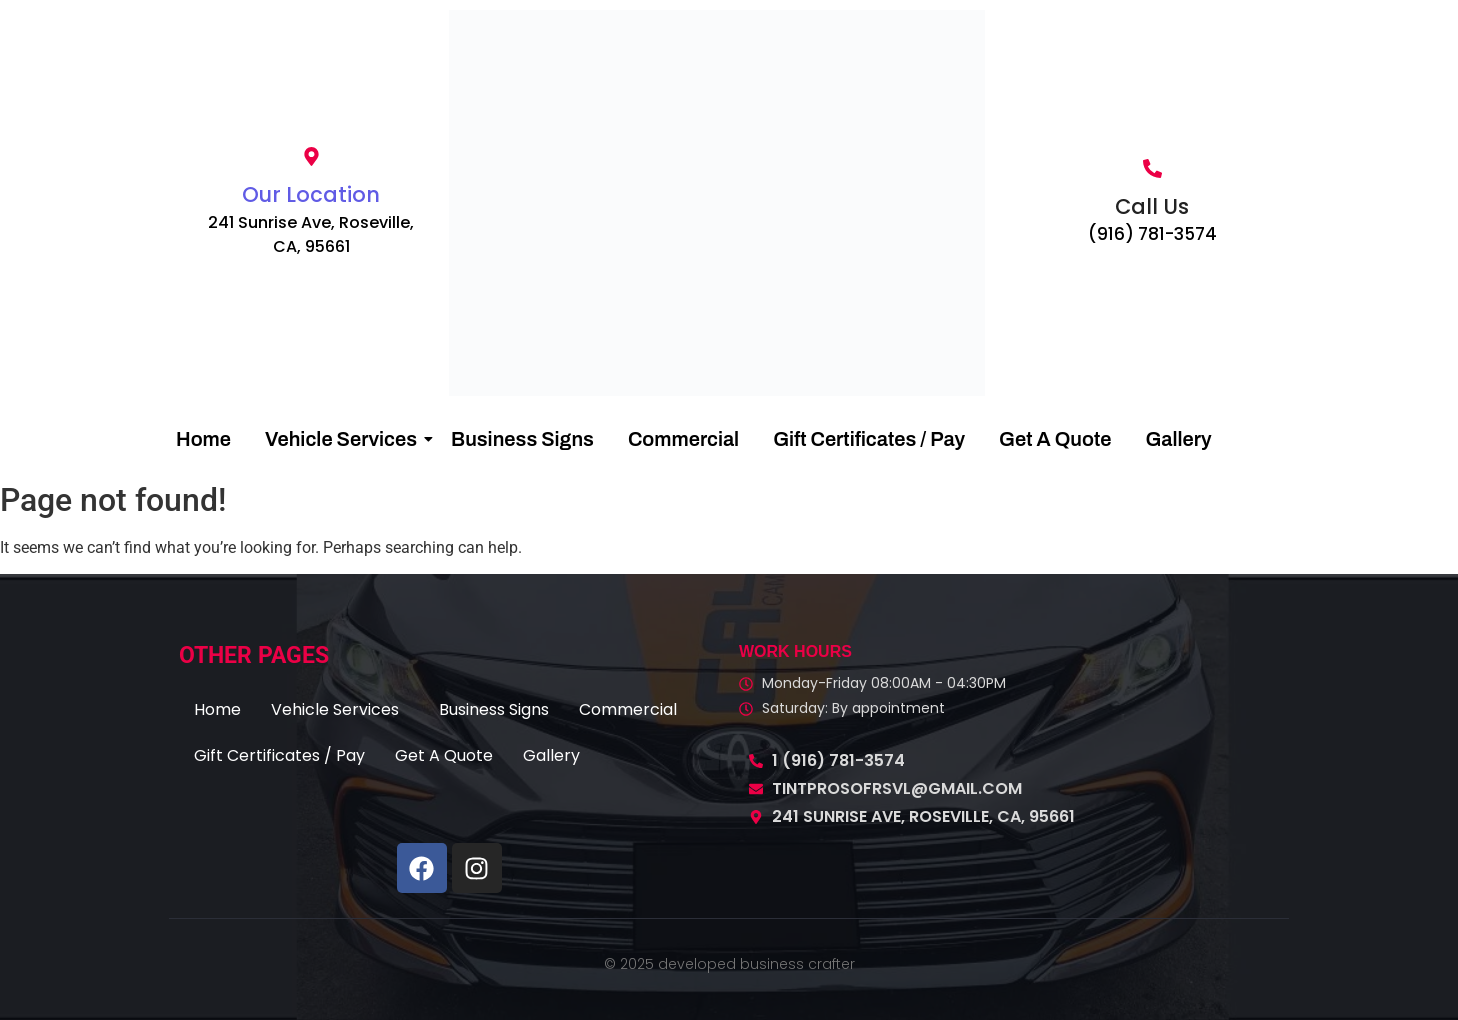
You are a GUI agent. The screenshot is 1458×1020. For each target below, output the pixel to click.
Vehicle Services (344, 439)
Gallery (1178, 439)
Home (203, 439)
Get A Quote (1055, 439)
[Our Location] (311, 158)
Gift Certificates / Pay (869, 439)
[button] (340, 710)
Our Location (311, 194)
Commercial (683, 439)
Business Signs (522, 439)
